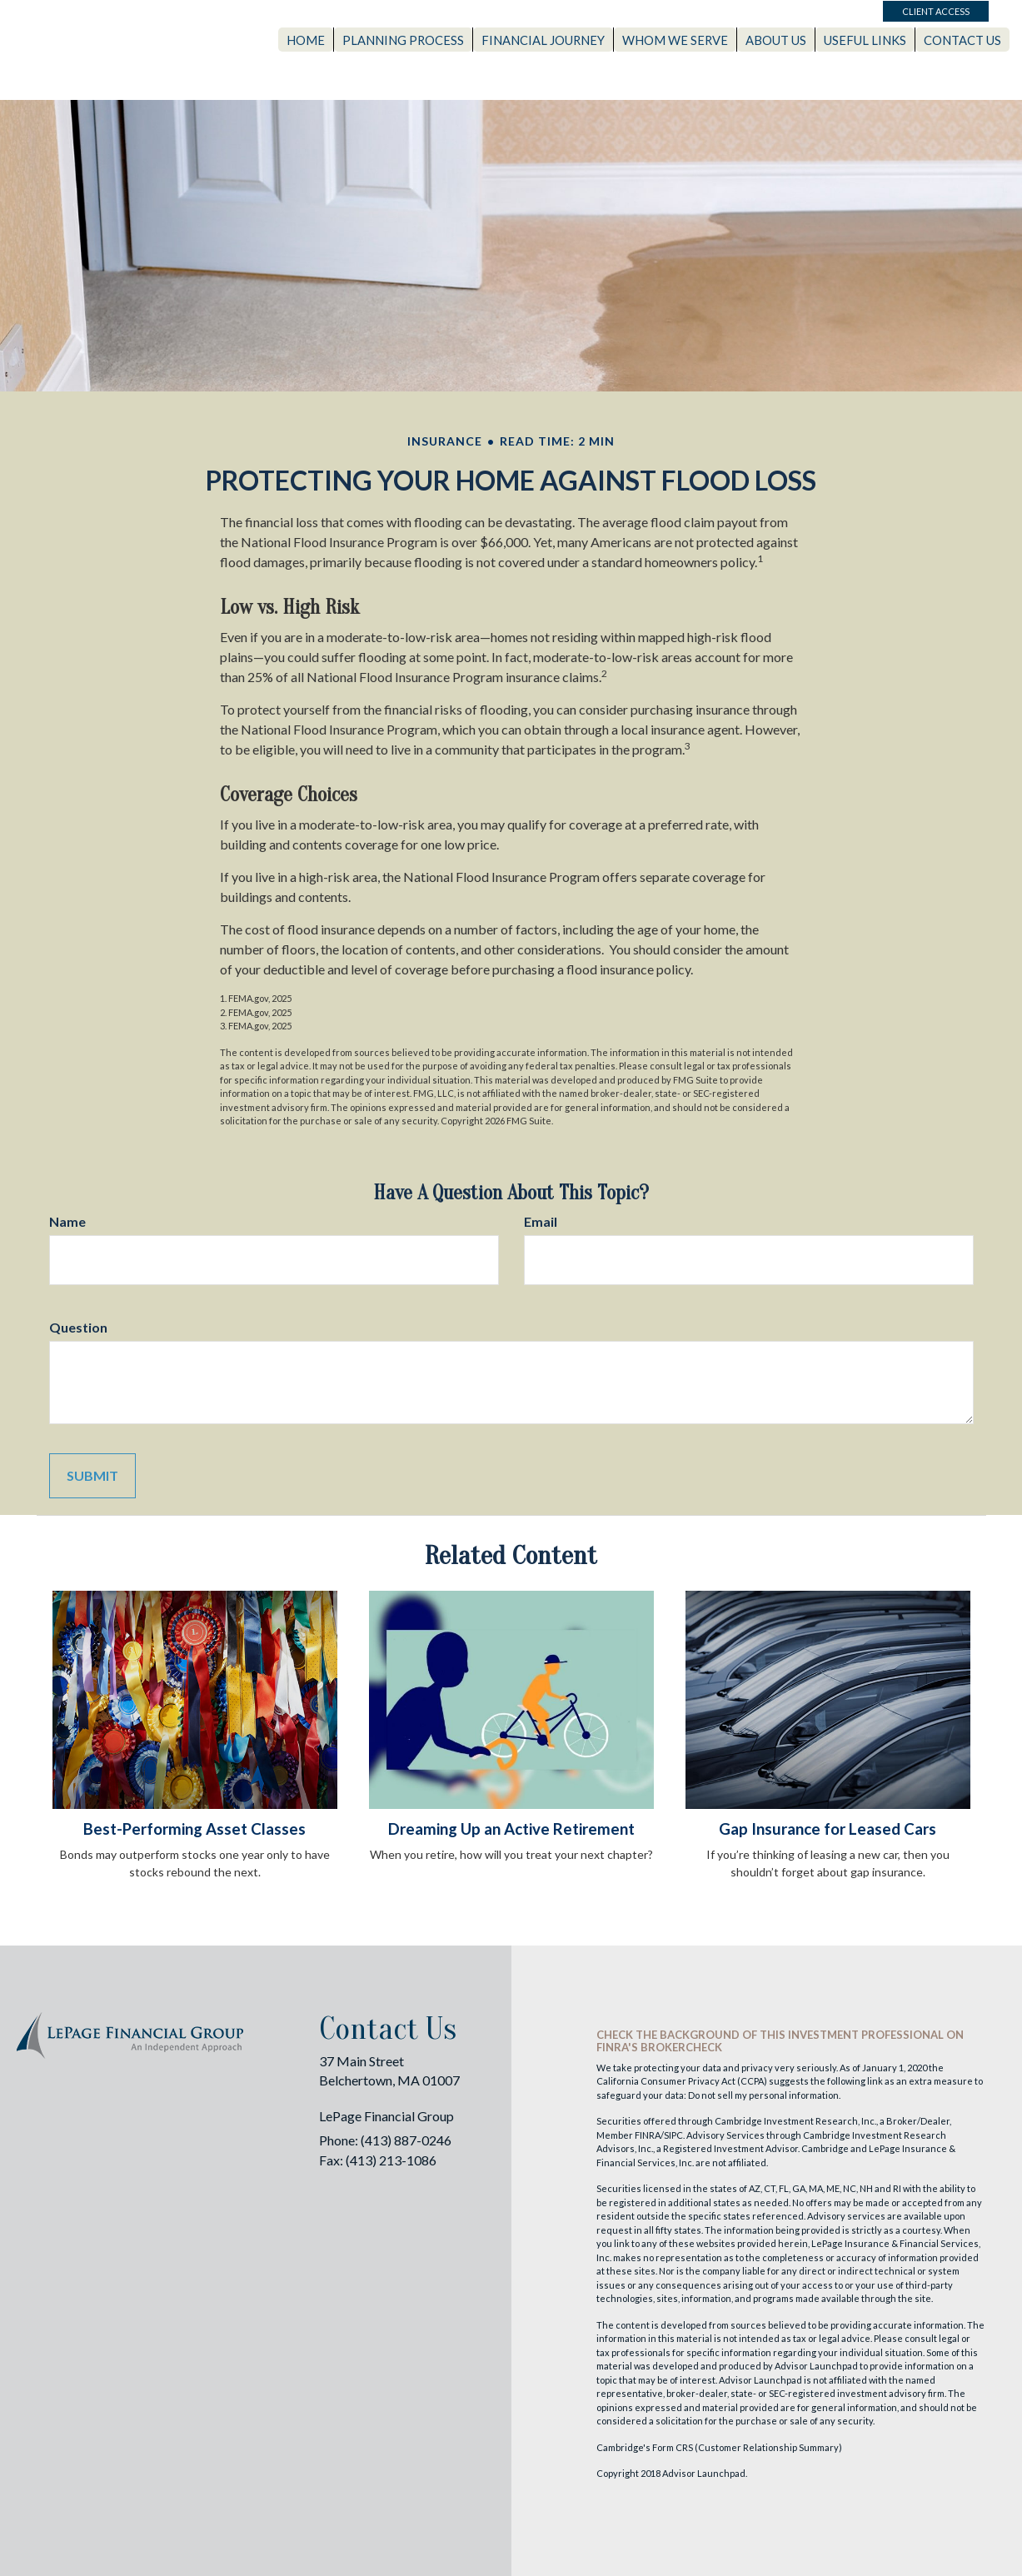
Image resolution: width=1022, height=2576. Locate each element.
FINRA (648, 2135)
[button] (425, 37)
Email (540, 1221)
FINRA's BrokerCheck (659, 2047)
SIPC (673, 2135)
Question (78, 1327)
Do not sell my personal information (763, 2095)
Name (67, 1221)
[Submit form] (92, 1475)
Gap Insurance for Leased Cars (827, 1829)
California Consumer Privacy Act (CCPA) (681, 2080)
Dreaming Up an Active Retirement (511, 1829)
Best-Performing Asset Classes (194, 1829)
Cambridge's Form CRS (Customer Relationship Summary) (719, 2447)
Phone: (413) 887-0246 (385, 2140)
